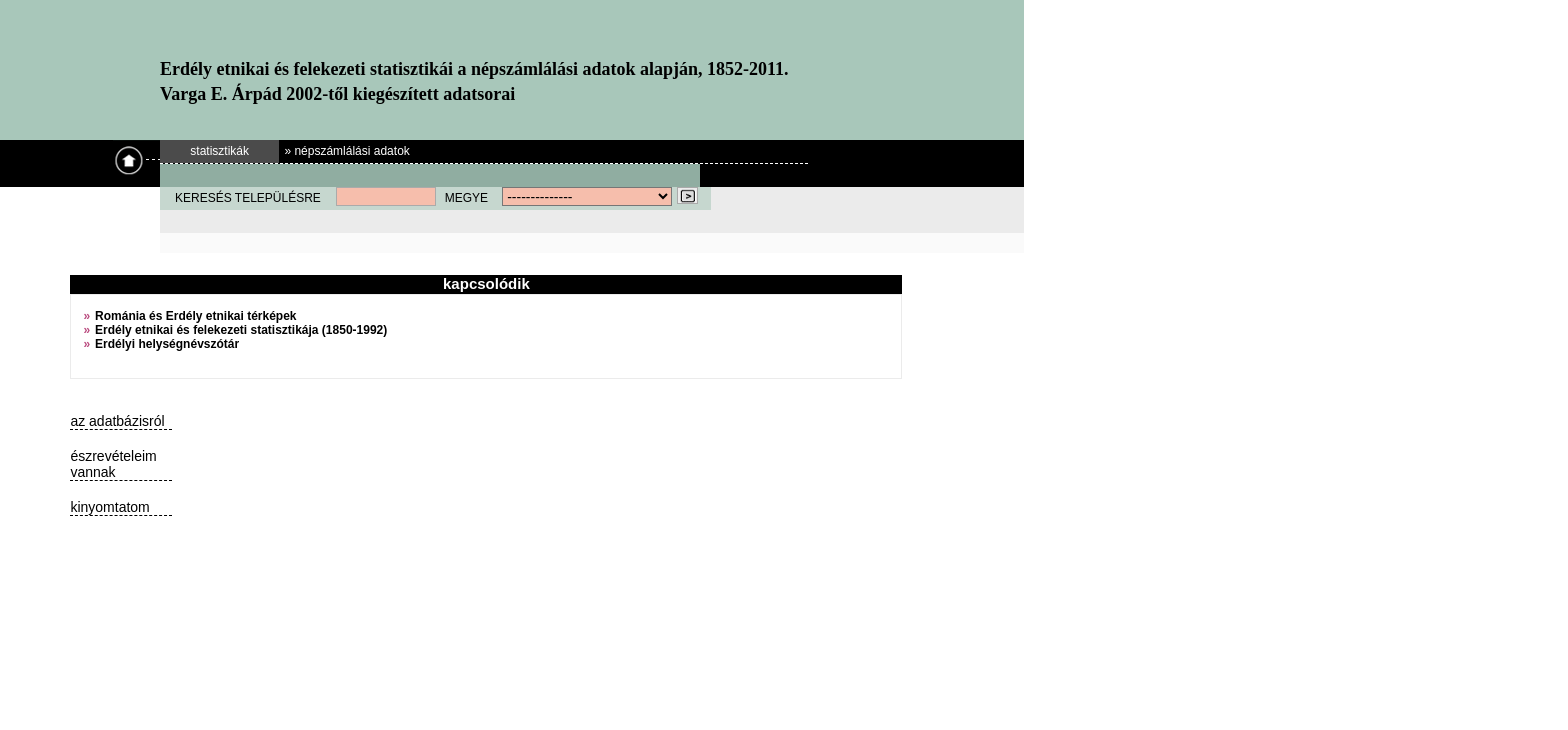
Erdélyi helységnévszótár (167, 344)
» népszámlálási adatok (346, 151)
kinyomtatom (109, 507)
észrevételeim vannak (113, 464)
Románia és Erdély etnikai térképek (195, 316)
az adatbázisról (117, 421)
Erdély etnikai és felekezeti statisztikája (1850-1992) (241, 330)
